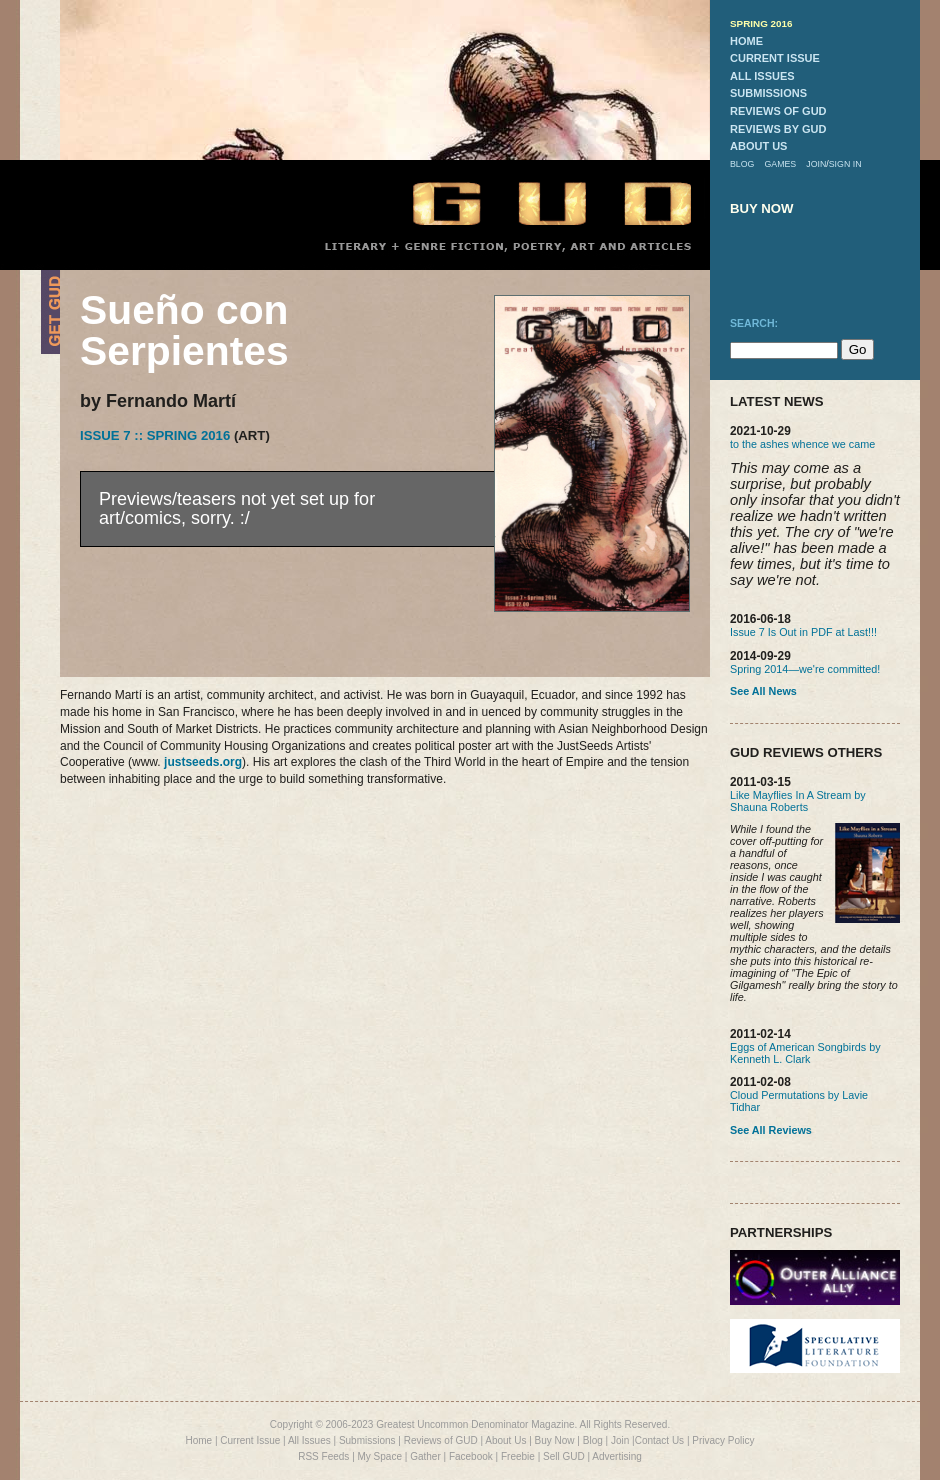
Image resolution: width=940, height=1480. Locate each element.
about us (758, 146)
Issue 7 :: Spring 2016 (155, 435)
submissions (768, 93)
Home (198, 1440)
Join (620, 1440)
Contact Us (659, 1440)
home (746, 41)
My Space (380, 1456)
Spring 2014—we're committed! (805, 669)
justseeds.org (203, 762)
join (816, 164)
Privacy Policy (723, 1440)
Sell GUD (564, 1456)
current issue (775, 58)
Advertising (616, 1456)
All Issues (309, 1440)
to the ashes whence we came (802, 444)
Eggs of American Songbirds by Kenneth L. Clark (805, 1053)
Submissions (367, 1440)
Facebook (471, 1456)
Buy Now (555, 1440)
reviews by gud (778, 129)
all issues (762, 76)
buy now (762, 208)
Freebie (518, 1456)
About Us (505, 1440)
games (780, 164)
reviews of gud (778, 111)
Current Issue (250, 1440)
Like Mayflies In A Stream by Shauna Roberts (798, 801)
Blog (593, 1440)
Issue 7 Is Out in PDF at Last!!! (803, 632)
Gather (425, 1456)
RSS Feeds (323, 1456)
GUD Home (535, 202)
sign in (845, 164)
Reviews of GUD (441, 1440)
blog (742, 164)
